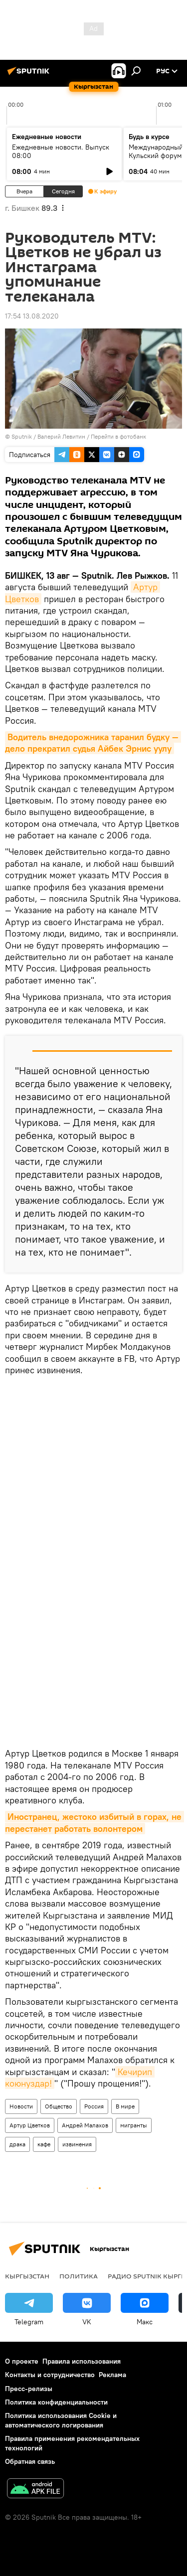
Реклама (112, 2374)
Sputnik (21, 436)
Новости (21, 2106)
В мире (125, 2106)
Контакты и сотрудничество (50, 2374)
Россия (94, 2106)
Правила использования (81, 2361)
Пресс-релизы (28, 2388)
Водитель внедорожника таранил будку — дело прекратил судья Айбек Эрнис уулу (93, 742)
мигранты (133, 2125)
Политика (78, 2275)
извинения (77, 2144)
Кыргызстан (27, 2275)
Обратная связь (30, 2461)
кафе (43, 2144)
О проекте (21, 2361)
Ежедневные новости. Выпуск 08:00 (60, 151)
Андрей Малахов (85, 2125)
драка (17, 2144)
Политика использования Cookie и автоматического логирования (61, 2420)
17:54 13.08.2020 (32, 316)
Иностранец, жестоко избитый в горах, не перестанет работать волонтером (94, 1822)
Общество (58, 2106)
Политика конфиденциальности (56, 2402)
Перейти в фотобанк (118, 436)
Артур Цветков (29, 2125)
